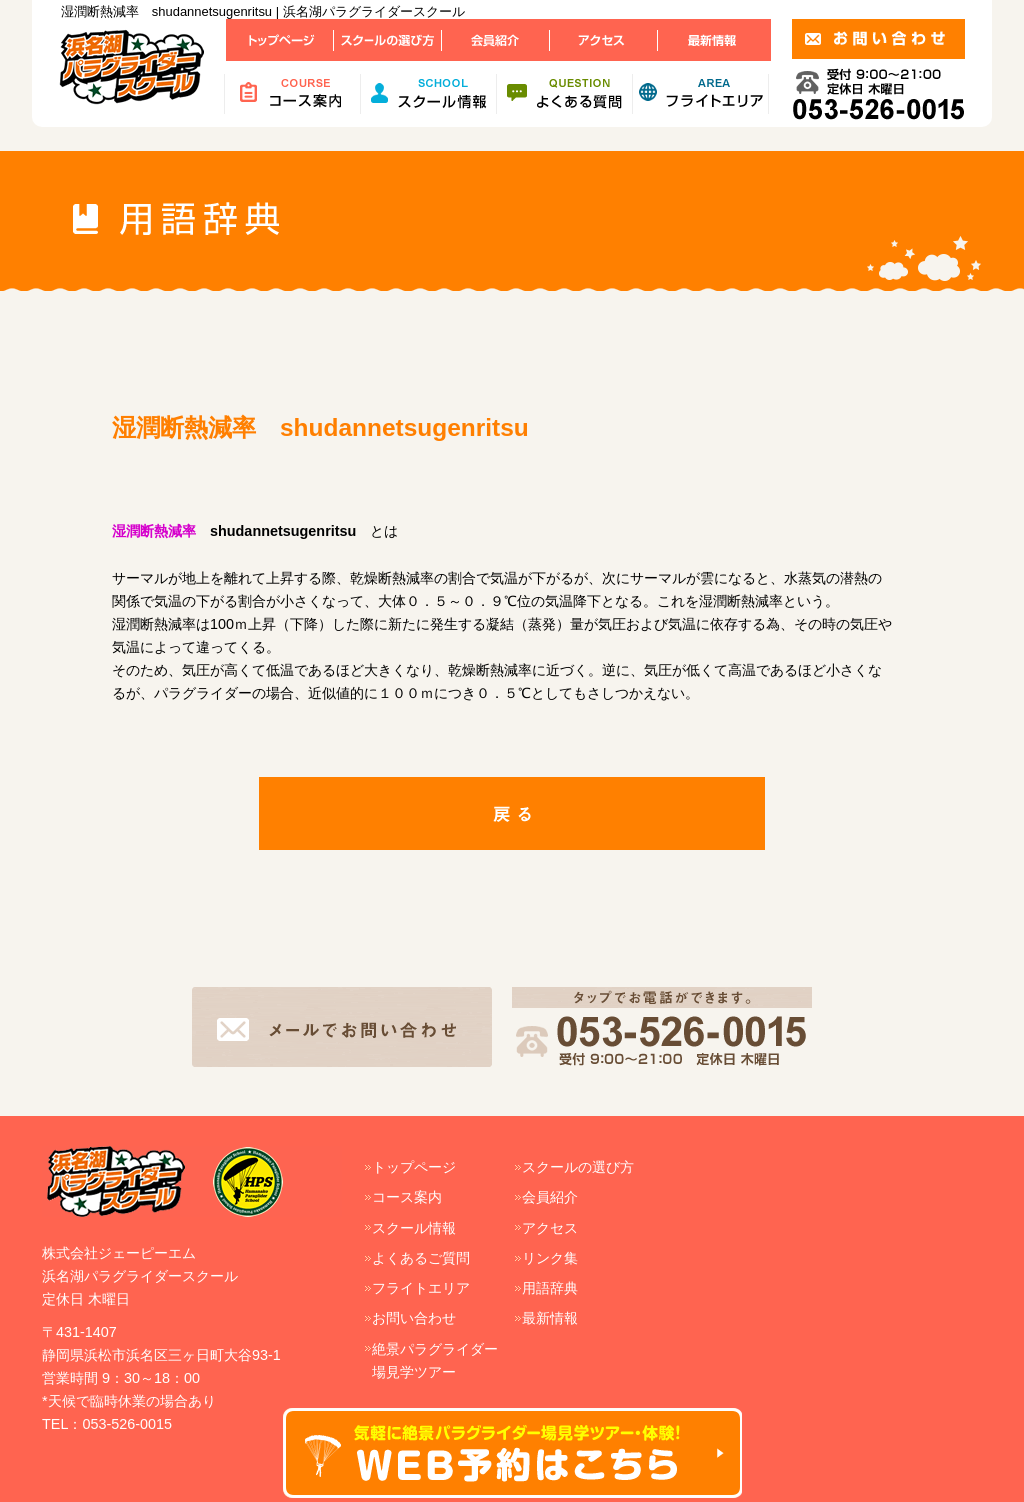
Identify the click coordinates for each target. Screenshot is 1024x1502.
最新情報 (550, 1318)
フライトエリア (421, 1288)
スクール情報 (414, 1228)
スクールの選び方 (578, 1167)
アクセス (550, 1228)
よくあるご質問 (421, 1258)
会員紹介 (550, 1197)
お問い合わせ (414, 1318)
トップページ (414, 1167)
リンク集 (550, 1258)
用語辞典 (550, 1288)
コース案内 (407, 1197)
